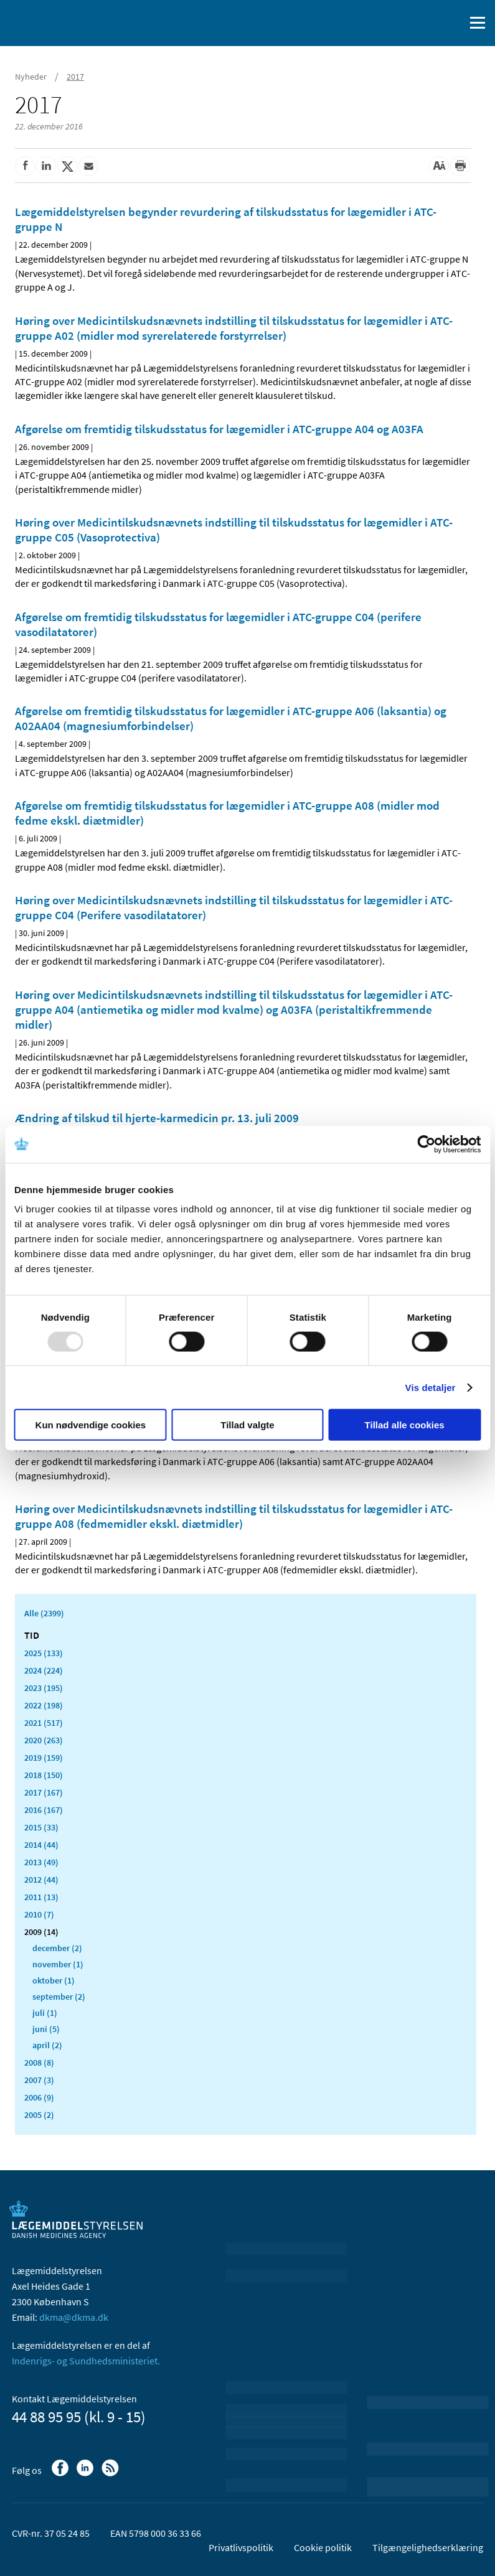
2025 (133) (43, 1653)
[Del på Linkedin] (46, 166)
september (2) (58, 1996)
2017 (75, 76)
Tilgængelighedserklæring (427, 2547)
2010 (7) (39, 1914)
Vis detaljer (430, 1387)
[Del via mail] (88, 166)
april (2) (47, 2045)
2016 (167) (43, 1809)
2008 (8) (39, 2062)
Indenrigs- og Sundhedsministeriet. (86, 2360)
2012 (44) (41, 1879)
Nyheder (31, 76)
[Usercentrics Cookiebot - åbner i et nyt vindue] (426, 1144)
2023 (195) (43, 1687)
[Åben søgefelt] (452, 23)
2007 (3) (39, 2080)
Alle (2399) (44, 1613)
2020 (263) (43, 1740)
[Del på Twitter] (67, 166)
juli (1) (44, 2012)
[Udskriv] (460, 166)
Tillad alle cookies (405, 1425)
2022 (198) (43, 1705)
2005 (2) (39, 2114)
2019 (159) (43, 1757)
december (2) (57, 1948)
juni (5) (46, 2029)
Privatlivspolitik (241, 2547)
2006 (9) (39, 2097)
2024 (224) (43, 1670)
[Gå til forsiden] (62, 21)
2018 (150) (43, 1775)
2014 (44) (41, 1844)
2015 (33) (41, 1827)
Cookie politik (323, 2547)
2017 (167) (43, 1792)
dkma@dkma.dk (73, 2317)
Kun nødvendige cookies (90, 1425)
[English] (423, 23)
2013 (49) (41, 1862)
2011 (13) (41, 1897)
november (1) (57, 1964)
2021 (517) (43, 1722)
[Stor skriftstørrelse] (439, 166)
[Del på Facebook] (25, 166)
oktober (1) (53, 1980)
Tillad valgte (247, 1425)
